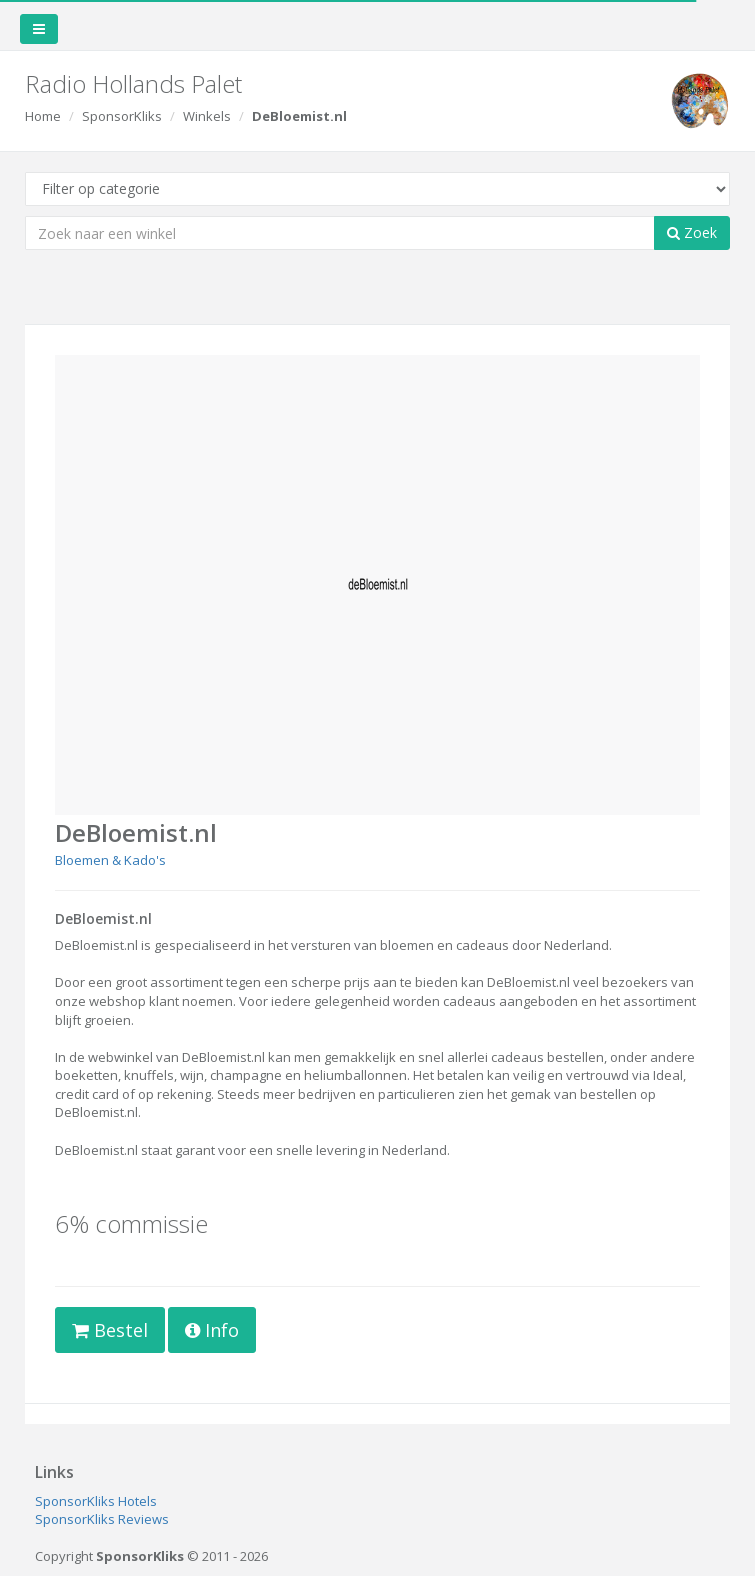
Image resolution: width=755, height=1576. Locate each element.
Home (43, 116)
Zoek (692, 232)
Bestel (110, 1330)
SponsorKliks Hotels (96, 1501)
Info (212, 1330)
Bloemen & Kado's (110, 860)
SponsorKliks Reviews (102, 1519)
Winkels (207, 116)
